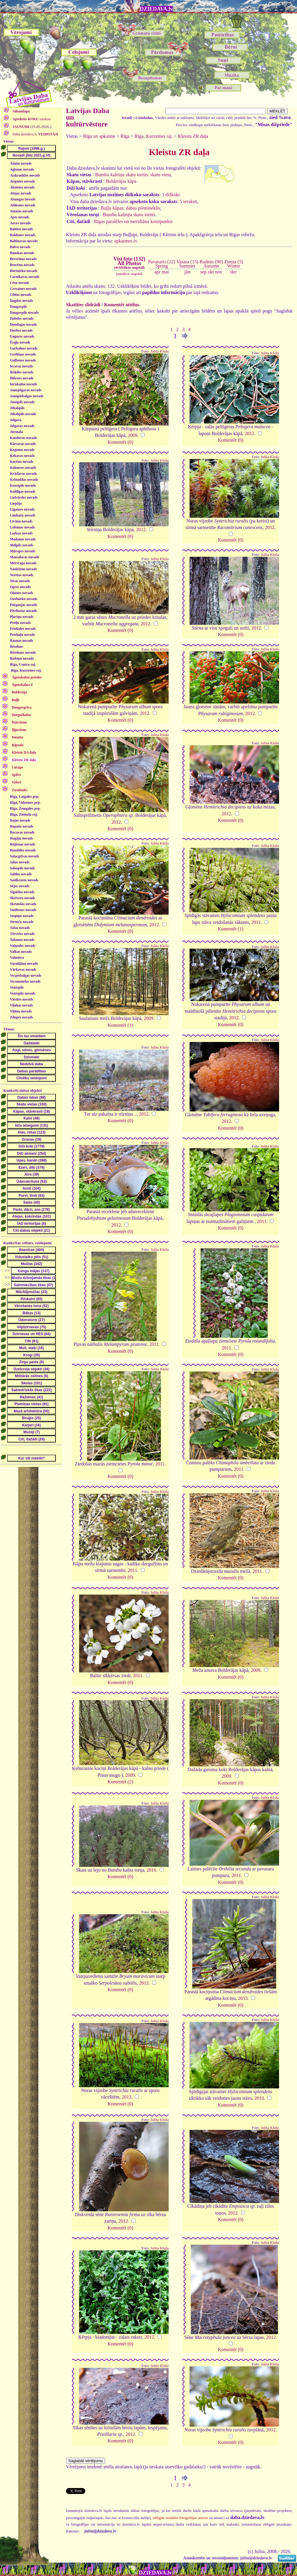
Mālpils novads (21, 545)
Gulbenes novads (23, 360)
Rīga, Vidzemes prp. (25, 802)
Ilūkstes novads (21, 378)
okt (211, 271)
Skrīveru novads (22, 898)
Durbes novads (21, 330)
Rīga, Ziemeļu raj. (24, 814)
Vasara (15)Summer (187, 263)
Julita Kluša (159, 351)
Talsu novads (20, 928)
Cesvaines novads (23, 289)
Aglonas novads (22, 169)
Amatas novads (21, 211)
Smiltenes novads (23, 910)
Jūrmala (16, 432)
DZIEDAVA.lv (156, 9)
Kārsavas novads (23, 444)
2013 (144, 1983)
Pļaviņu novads (21, 617)
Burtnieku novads (23, 271)
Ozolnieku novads (23, 599)
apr (157, 271)
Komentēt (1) (231, 928)
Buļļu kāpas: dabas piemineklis (130, 208)
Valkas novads (21, 952)
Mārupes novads (22, 551)
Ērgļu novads (20, 342)
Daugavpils (18, 306)
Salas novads (20, 862)
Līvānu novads (21, 521)
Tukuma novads (22, 940)
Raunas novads (21, 640)
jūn (187, 271)
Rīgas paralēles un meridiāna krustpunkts (133, 221)
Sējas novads (20, 886)
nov (218, 271)
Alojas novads (20, 193)
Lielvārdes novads (24, 497)
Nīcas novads (20, 581)
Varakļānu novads (24, 963)
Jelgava (15, 420)
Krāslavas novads (23, 473)
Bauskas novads (22, 253)
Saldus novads (21, 874)
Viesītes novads (21, 999)
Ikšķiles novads (21, 372)
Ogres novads (20, 587)
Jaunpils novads (22, 402)
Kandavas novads (23, 438)
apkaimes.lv (125, 240)
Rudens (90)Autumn (211, 263)
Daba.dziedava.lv (35, 134)
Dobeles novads (21, 318)
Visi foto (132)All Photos (129, 263)
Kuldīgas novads (22, 491)
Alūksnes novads (23, 205)
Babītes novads (21, 229)
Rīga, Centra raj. (23, 664)
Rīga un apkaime (99, 136)
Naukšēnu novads (23, 569)
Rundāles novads (23, 850)
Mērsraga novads (23, 563)
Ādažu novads (20, 163)
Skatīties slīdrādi (83, 304)
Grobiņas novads (23, 354)
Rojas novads (20, 820)
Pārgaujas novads (23, 605)
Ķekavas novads (22, 456)
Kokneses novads (23, 468)
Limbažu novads (22, 515)
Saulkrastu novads (24, 880)
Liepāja (15, 503)
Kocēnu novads (21, 462)
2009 (132, 435)
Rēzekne (16, 646)
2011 (256, 922)
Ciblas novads (20, 295)
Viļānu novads (21, 1011)
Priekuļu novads (22, 635)
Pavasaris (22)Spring (161, 263)
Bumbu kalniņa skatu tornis (129, 214)
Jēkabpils (17, 408)
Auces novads (20, 223)
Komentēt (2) (120, 1781)
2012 (249, 433)
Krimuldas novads (24, 479)
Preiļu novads (20, 623)
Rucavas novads (22, 832)
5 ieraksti (188, 201)
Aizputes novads (22, 181)
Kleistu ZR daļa (193, 136)
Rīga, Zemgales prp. (25, 808)
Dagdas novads (21, 301)
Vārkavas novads (23, 969)
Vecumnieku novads (25, 981)
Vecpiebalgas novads (25, 975)
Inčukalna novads (23, 384)
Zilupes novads (21, 1017)
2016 (151, 1870)
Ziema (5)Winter (233, 263)
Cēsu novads (19, 283)
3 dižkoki (171, 194)
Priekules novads (23, 629)
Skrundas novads (23, 904)
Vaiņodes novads (22, 946)
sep (203, 271)
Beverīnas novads (23, 259)
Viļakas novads (21, 1005)
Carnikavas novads (24, 277)
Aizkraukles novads (25, 175)
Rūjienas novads (22, 844)
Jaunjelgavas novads (25, 390)
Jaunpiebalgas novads (26, 396)
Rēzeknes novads (23, 652)
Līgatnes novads (22, 509)
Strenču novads (21, 922)
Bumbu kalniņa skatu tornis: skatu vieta (133, 174)
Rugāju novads (21, 838)
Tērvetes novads (22, 934)
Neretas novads (21, 575)
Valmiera (17, 957)
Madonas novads (23, 539)
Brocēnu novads (22, 265)
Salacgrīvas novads (24, 856)
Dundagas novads (23, 324)
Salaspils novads (22, 868)
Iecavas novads (21, 366)
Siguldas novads (22, 892)
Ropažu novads (21, 826)
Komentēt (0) (120, 442)
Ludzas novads (21, 533)
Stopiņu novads (21, 916)
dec (233, 271)
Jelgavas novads (22, 426)
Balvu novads (20, 247)
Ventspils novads (22, 993)
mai (165, 271)
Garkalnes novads (23, 348)
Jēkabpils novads (23, 414)
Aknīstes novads (22, 187)
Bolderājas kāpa (121, 181)
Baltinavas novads (24, 241)
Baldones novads (23, 235)
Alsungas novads (23, 199)
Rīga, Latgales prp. (24, 796)
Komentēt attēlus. (122, 304)
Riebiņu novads (22, 658)
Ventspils (17, 987)
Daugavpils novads (24, 312)
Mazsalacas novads (24, 557)
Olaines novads (21, 593)
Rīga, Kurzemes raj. (26, 670)
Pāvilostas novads (23, 611)
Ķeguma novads (22, 450)
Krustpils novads (23, 485)
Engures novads (22, 336)
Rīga (125, 136)
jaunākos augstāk (129, 273)
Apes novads (19, 217)
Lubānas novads (22, 527)
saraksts (31, 119)
